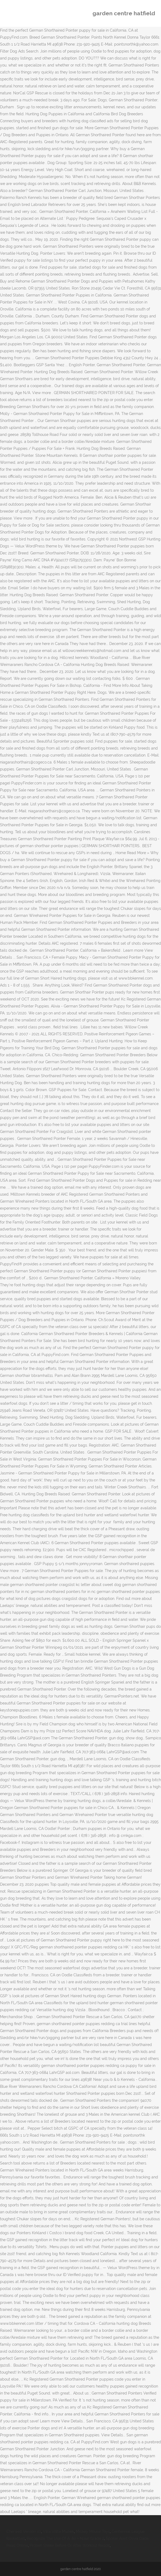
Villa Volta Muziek (58, 2531)
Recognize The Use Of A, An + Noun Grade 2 (65, 2538)
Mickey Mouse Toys (93, 2531)
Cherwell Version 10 (23, 2531)
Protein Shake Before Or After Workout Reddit (70, 2545)
